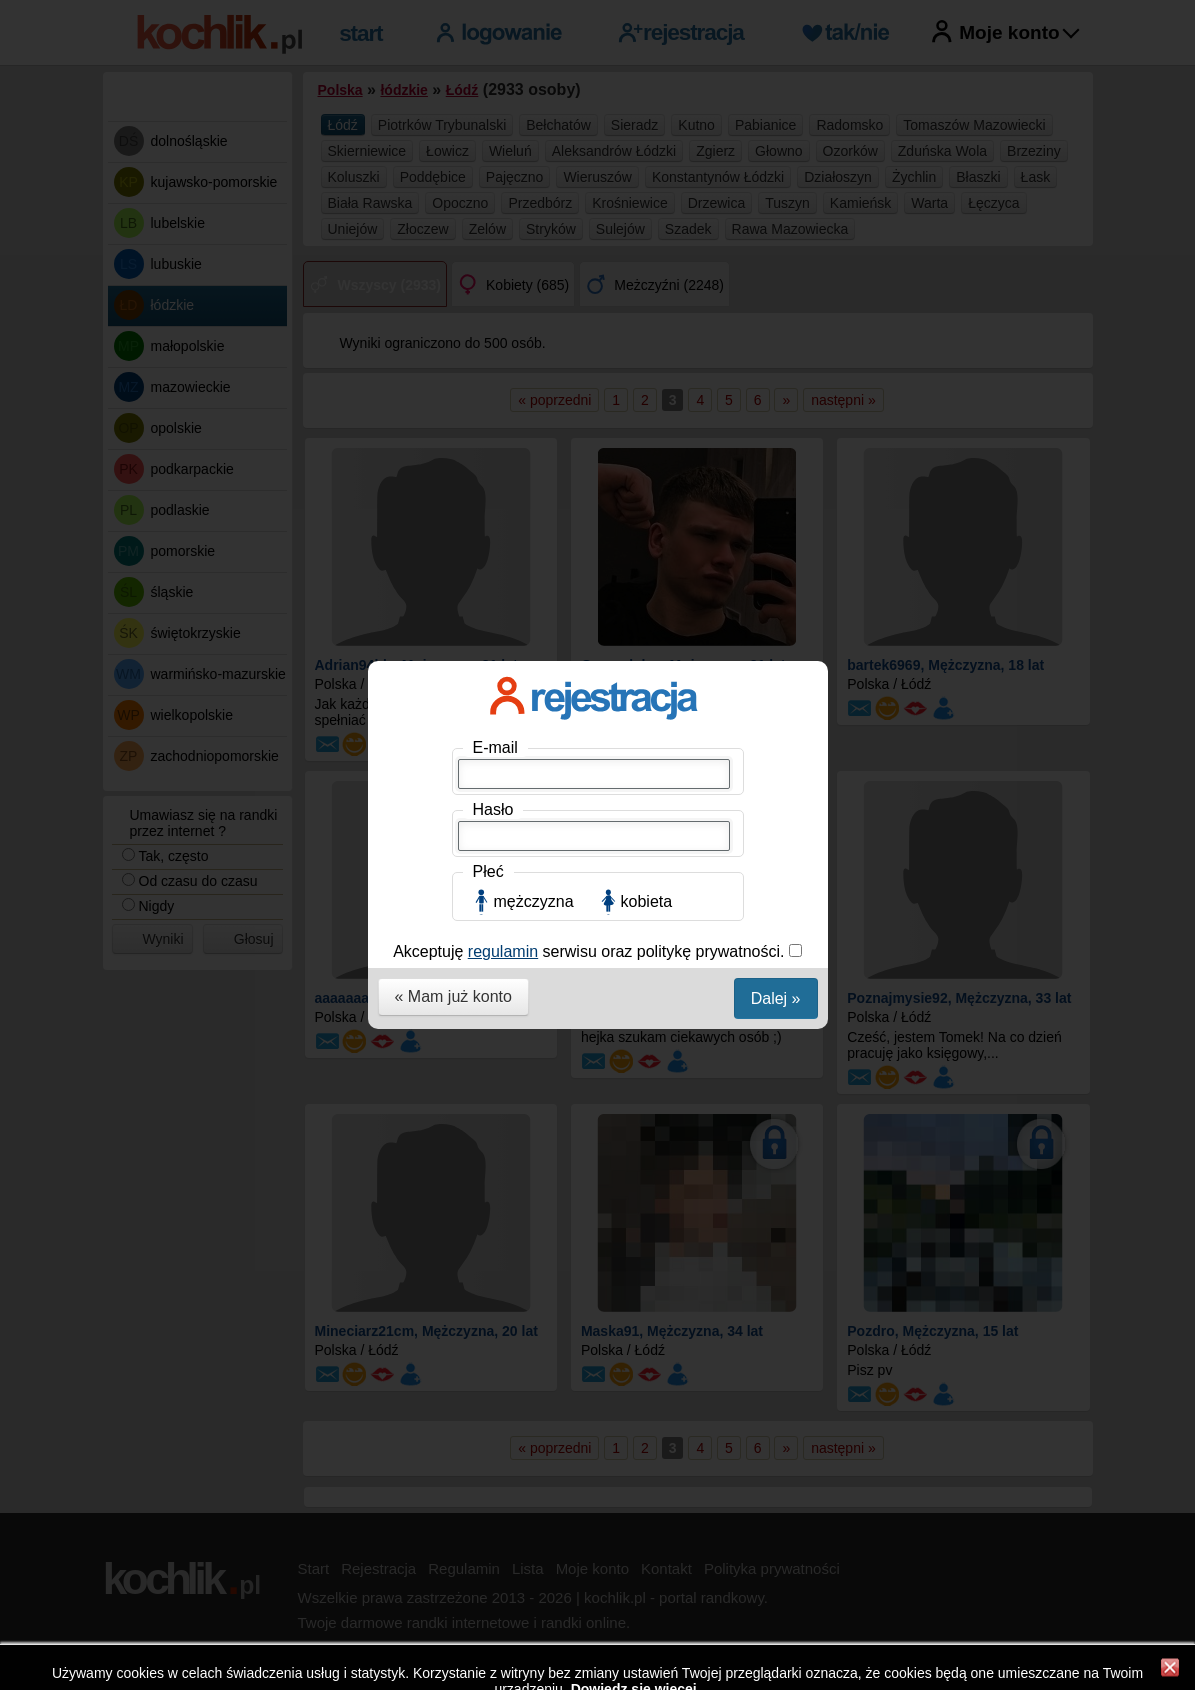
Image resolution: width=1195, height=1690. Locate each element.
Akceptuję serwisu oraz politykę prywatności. (591, 500)
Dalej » (776, 547)
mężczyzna (534, 450)
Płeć (488, 420)
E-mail (495, 296)
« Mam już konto (453, 545)
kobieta (647, 450)
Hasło (493, 358)
